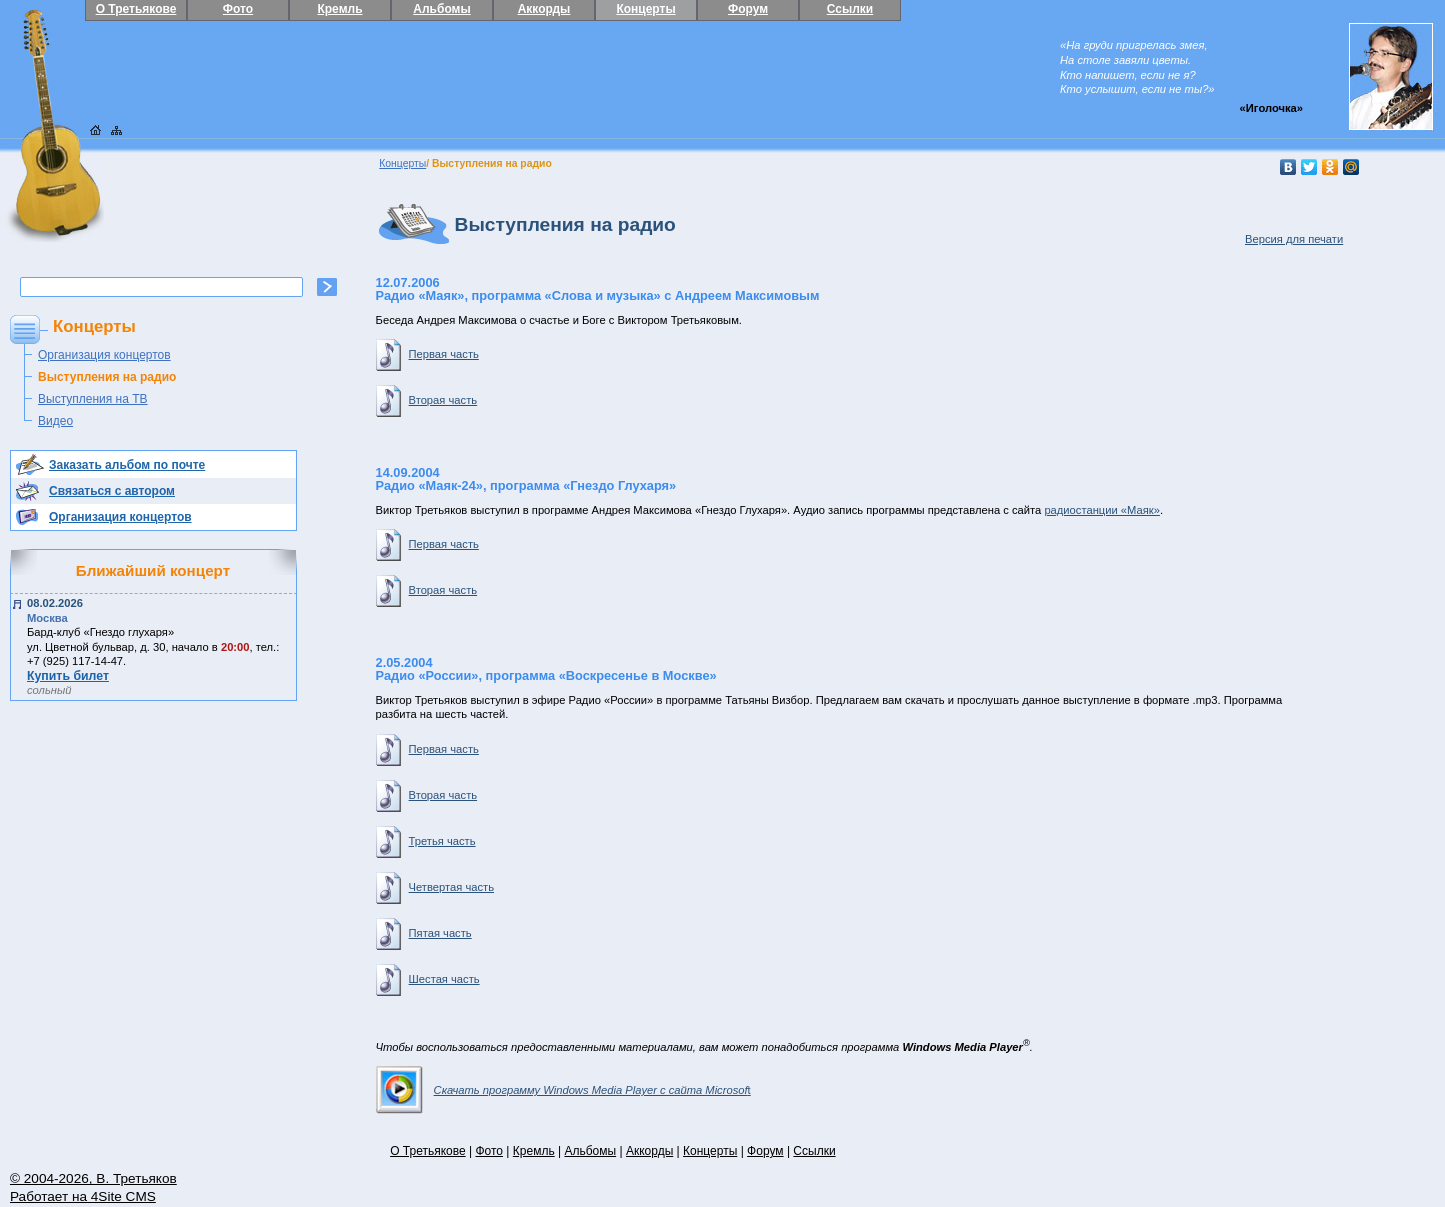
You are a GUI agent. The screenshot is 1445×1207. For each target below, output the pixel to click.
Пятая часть (424, 933)
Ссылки (850, 9)
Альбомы (441, 9)
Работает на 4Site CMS (83, 1196)
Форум (748, 9)
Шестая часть (428, 979)
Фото (238, 9)
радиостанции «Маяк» (1102, 510)
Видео (55, 421)
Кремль (339, 9)
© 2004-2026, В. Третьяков (93, 1178)
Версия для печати (1294, 239)
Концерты (645, 9)
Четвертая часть (435, 887)
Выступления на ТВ (93, 399)
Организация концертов (104, 355)
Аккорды (544, 9)
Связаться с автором (112, 491)
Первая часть (427, 354)
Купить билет (68, 676)
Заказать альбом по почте (127, 465)
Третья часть (426, 841)
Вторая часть (427, 400)
